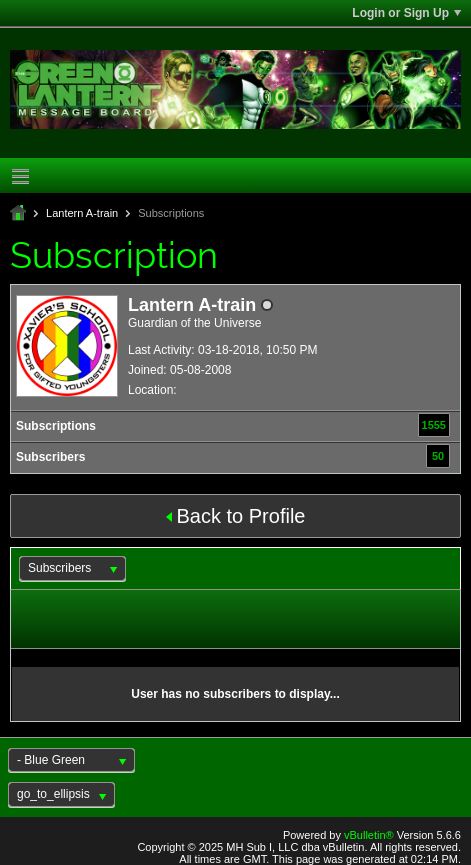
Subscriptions (56, 426)
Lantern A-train (82, 213)
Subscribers (50, 457)
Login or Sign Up (406, 13)
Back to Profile (236, 516)
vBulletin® (369, 835)
